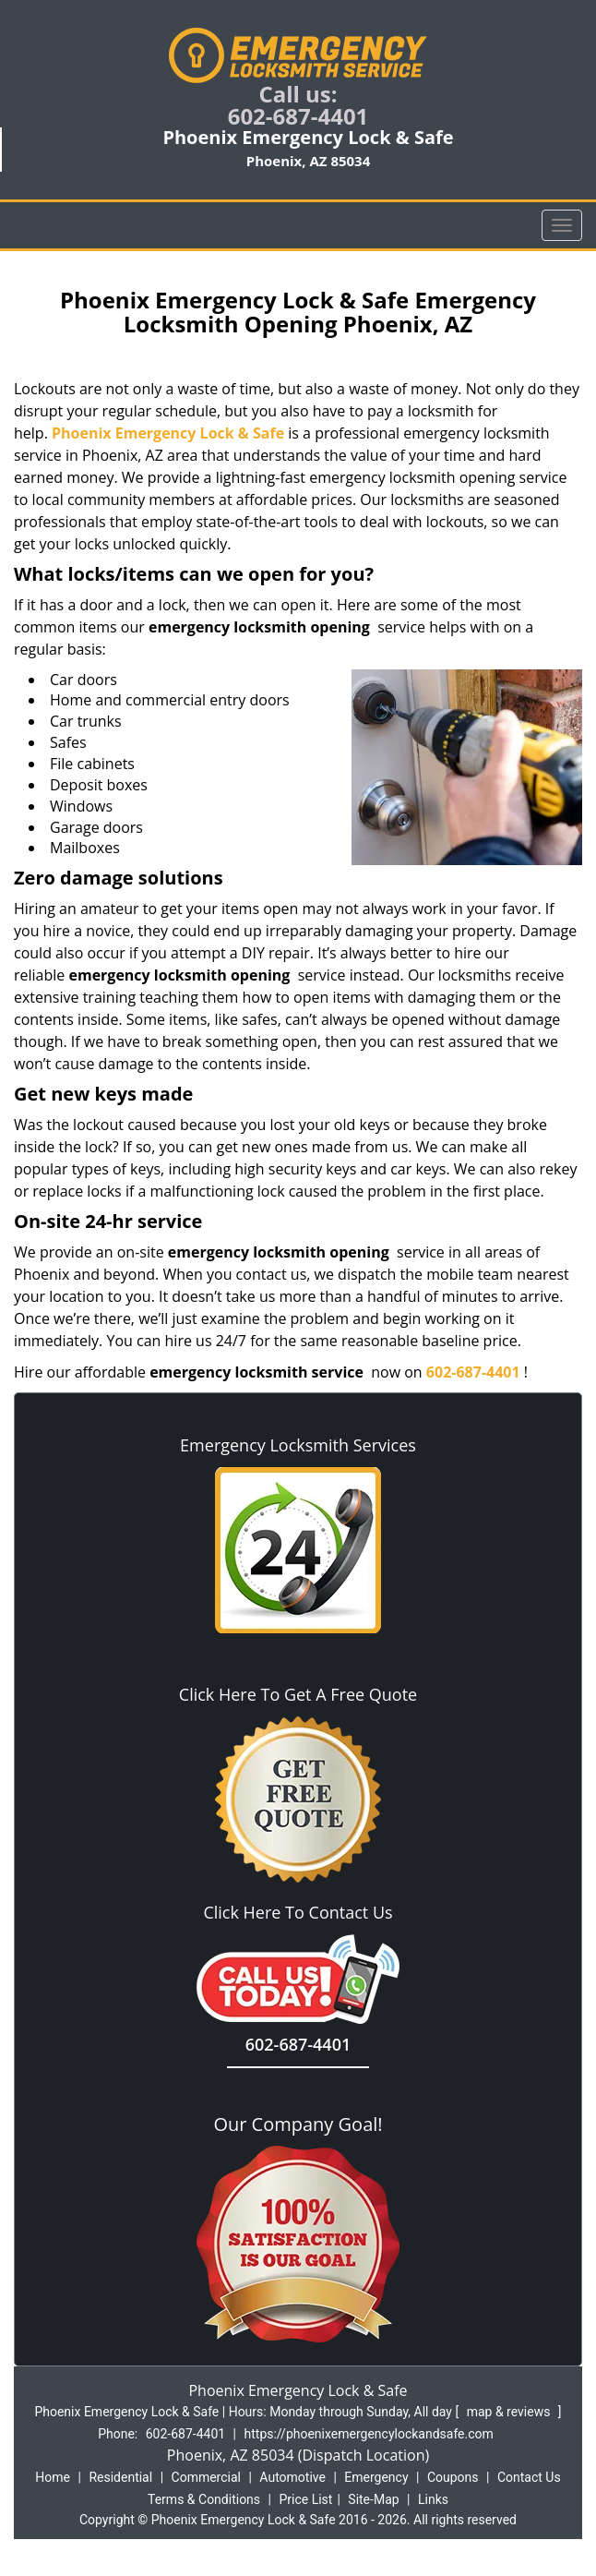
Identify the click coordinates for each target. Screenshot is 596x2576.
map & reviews (510, 2411)
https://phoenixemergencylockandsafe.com (369, 2433)
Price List (305, 2499)
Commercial (206, 2477)
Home (52, 2477)
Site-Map (373, 2499)
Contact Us (529, 2477)
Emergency (376, 2477)
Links (433, 2499)
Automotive (292, 2477)
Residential (120, 2477)
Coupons (453, 2477)
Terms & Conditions (204, 2499)
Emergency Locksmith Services (298, 1445)
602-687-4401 (298, 116)
